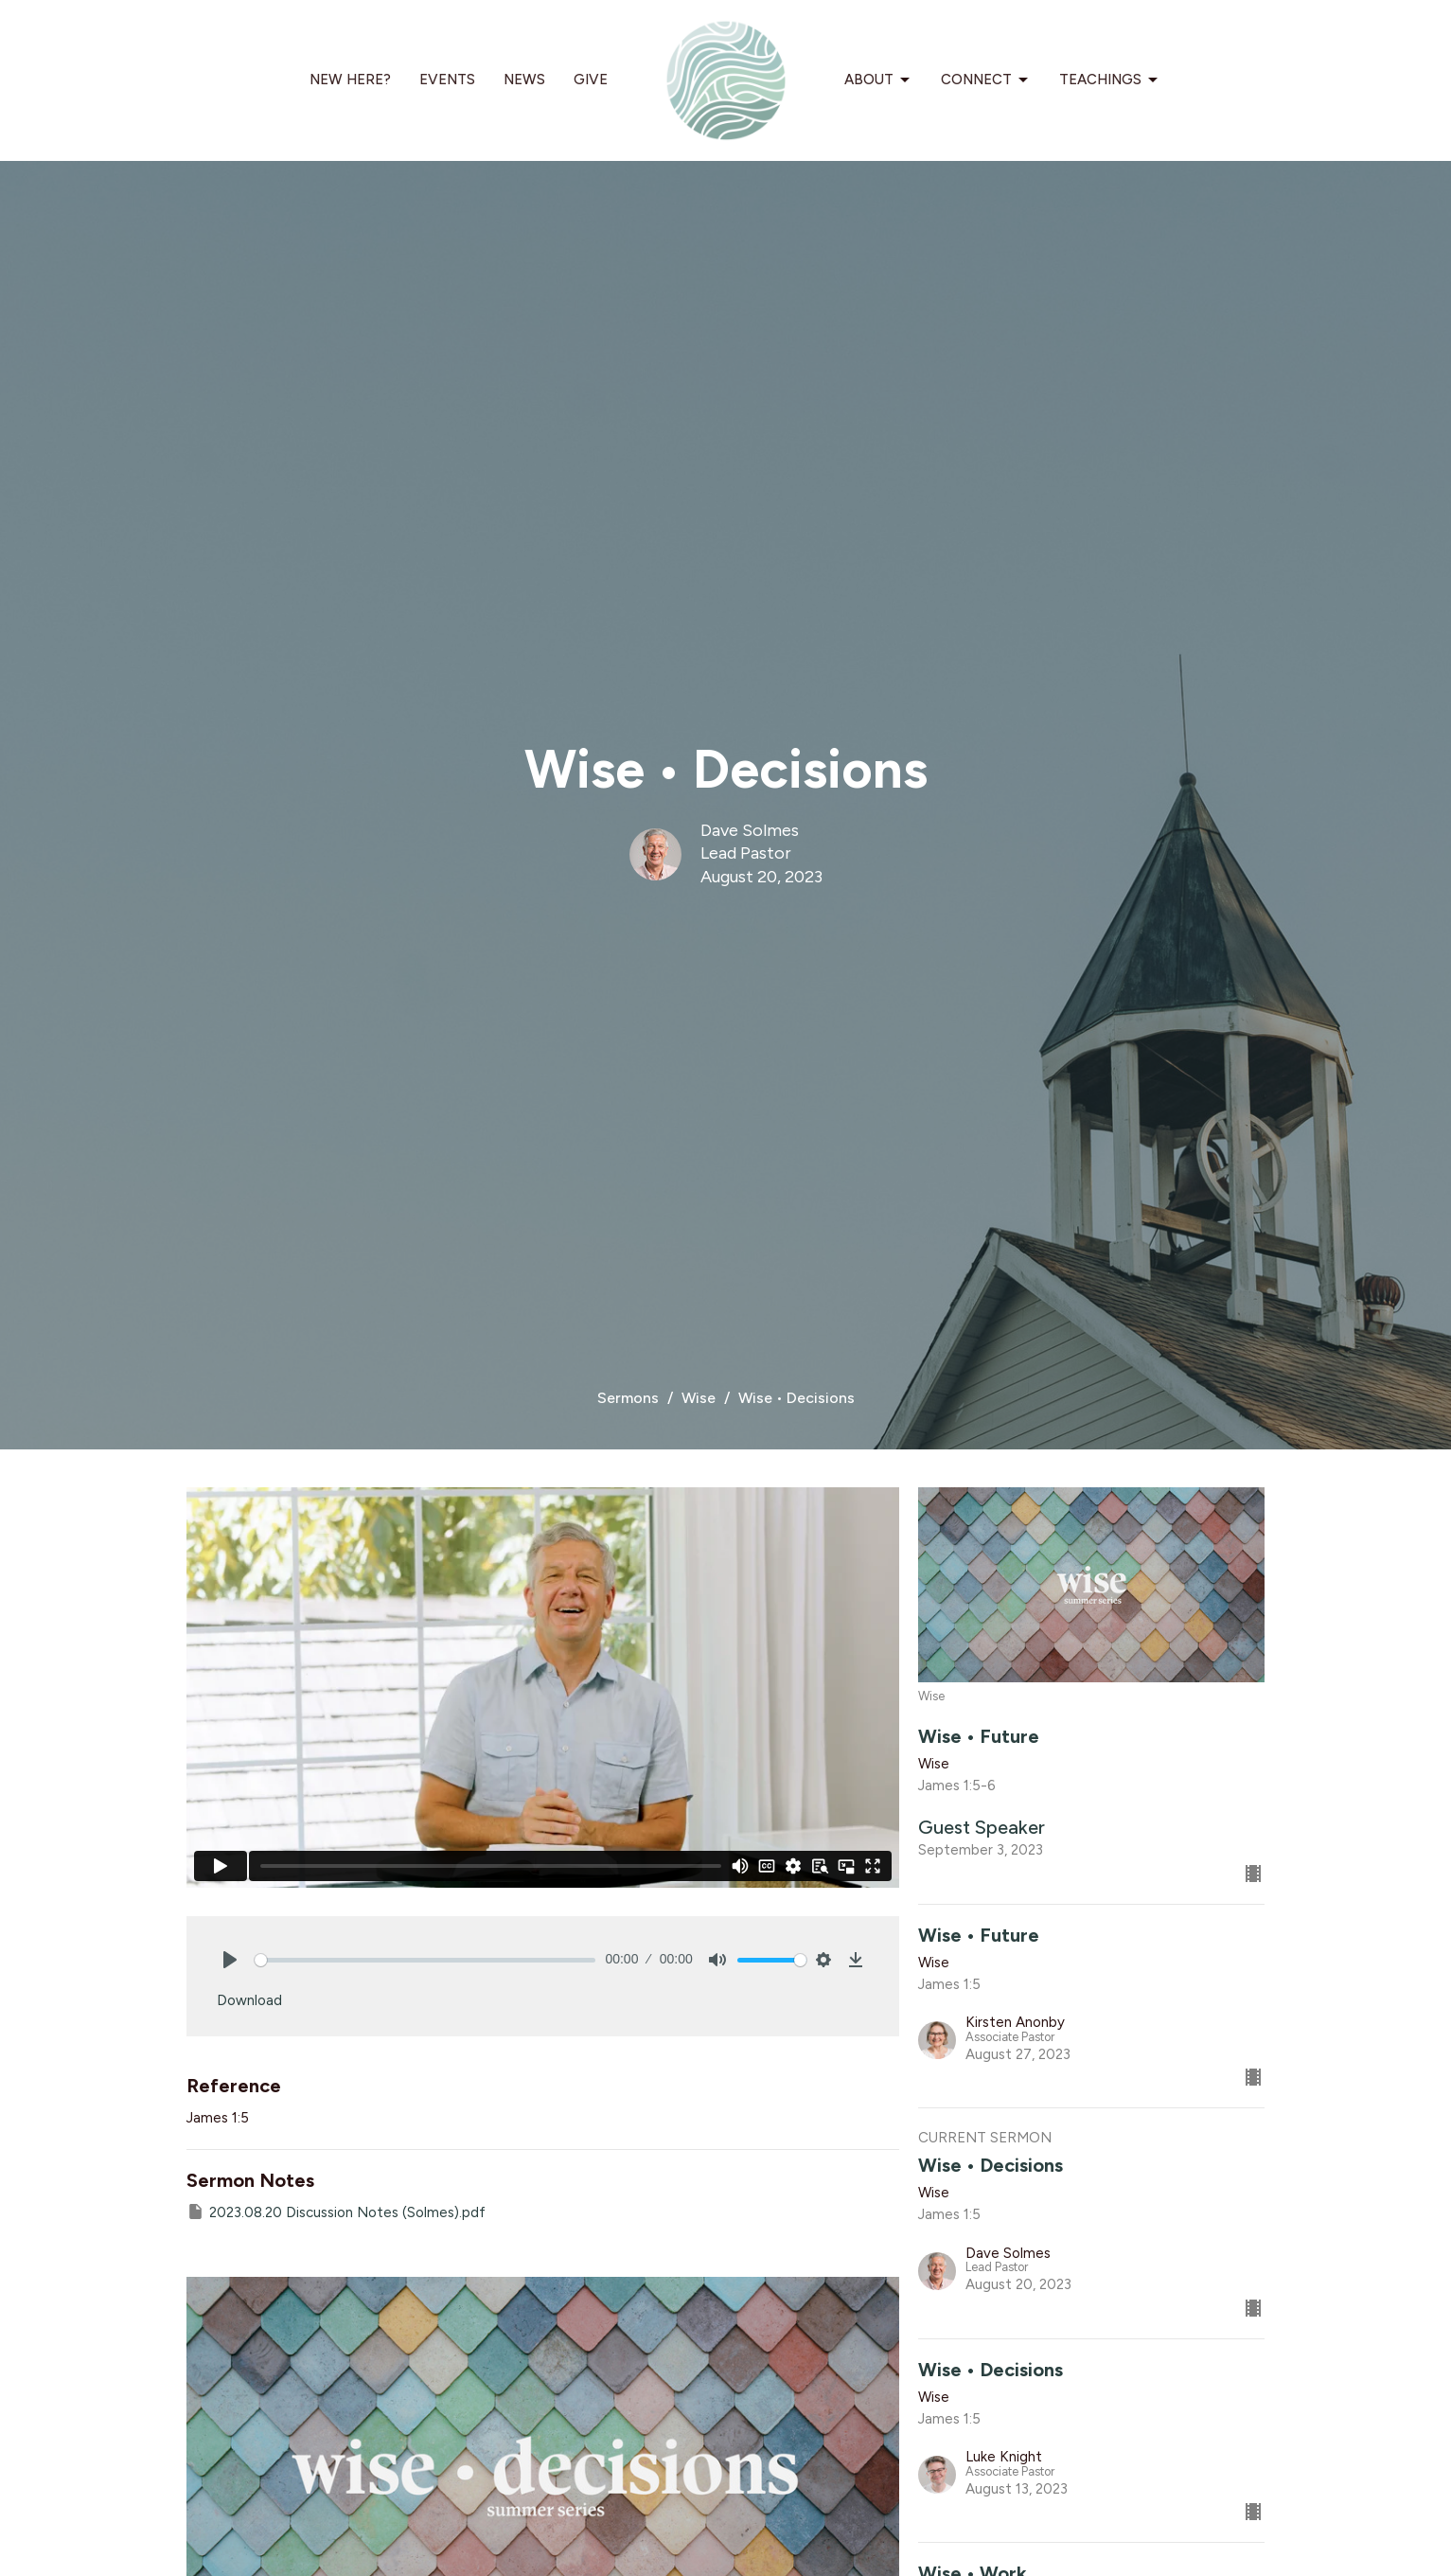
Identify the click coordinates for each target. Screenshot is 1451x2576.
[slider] (425, 1960)
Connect (986, 80)
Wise (698, 1398)
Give (591, 79)
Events (447, 79)
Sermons (628, 1398)
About (878, 80)
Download (249, 2000)
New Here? (350, 79)
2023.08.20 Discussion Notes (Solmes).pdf (336, 2211)
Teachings (1109, 80)
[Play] (230, 1960)
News (524, 79)
